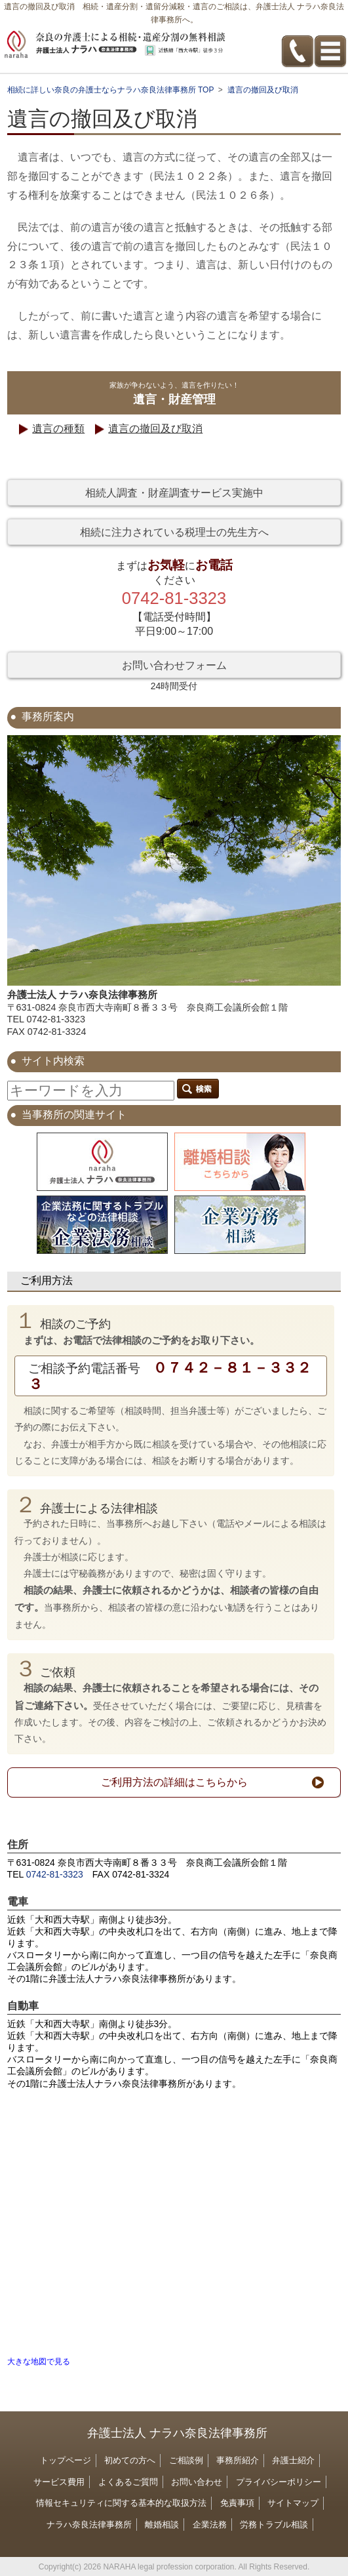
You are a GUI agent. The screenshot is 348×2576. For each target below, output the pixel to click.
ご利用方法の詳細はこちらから (174, 1782)
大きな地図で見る (38, 2361)
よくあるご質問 (128, 2482)
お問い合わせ (196, 2482)
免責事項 (237, 2503)
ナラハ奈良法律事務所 (89, 2524)
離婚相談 (162, 2524)
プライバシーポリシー (278, 2482)
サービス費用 (59, 2482)
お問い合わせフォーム (174, 665)
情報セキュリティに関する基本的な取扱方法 (121, 2503)
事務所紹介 (237, 2460)
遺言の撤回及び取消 (155, 428)
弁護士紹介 (293, 2460)
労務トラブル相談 (274, 2524)
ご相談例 (186, 2460)
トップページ (65, 2460)
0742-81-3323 (54, 1874)
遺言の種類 (58, 428)
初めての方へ (129, 2460)
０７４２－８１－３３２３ (169, 1375)
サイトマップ (293, 2503)
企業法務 (210, 2524)
